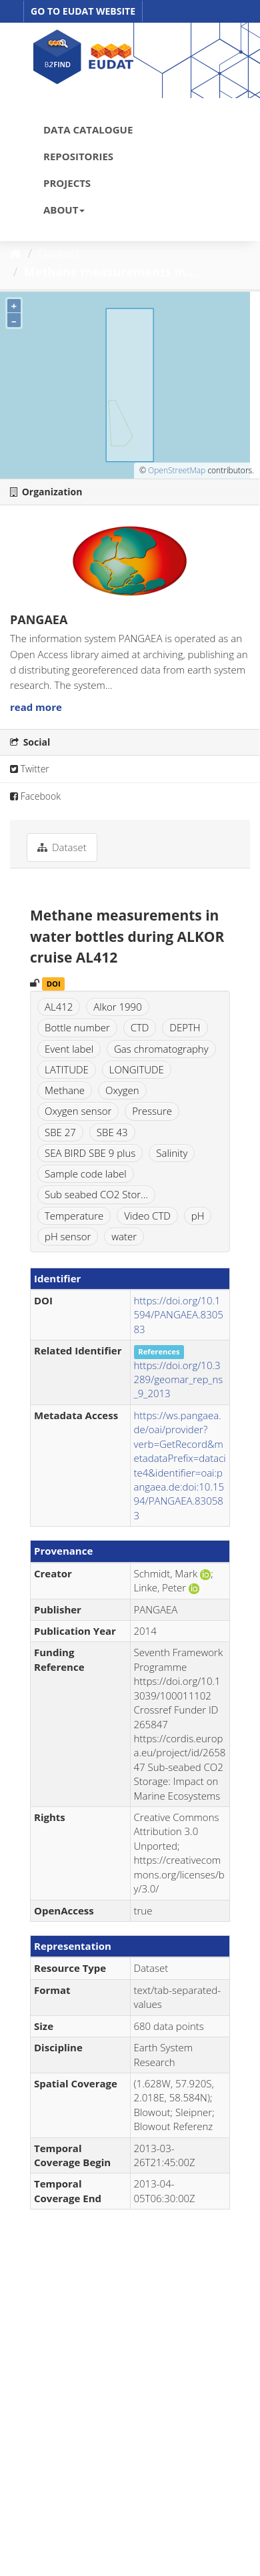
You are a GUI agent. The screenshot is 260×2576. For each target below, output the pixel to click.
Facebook (35, 796)
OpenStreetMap (176, 470)
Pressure (152, 1110)
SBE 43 (112, 1132)
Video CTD (147, 1215)
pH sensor (68, 1236)
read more (36, 707)
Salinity (171, 1153)
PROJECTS (67, 183)
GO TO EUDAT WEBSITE (83, 11)
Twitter (29, 768)
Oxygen (122, 1090)
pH (198, 1215)
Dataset (59, 253)
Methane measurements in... (110, 272)
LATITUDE (67, 1069)
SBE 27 (60, 1132)
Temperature (74, 1215)
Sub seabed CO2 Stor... (96, 1194)
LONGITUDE (136, 1069)
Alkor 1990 (117, 1006)
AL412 (59, 1006)
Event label (69, 1048)
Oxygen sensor (78, 1110)
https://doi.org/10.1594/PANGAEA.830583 (178, 1315)
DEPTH (184, 1027)
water (124, 1236)
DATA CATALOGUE (88, 129)
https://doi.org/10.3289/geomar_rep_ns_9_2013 (178, 1379)
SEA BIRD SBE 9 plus (90, 1153)
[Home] (15, 253)
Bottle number (77, 1027)
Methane (65, 1090)
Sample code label (86, 1173)
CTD (140, 1027)
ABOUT (64, 209)
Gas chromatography (161, 1048)
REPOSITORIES (78, 156)
